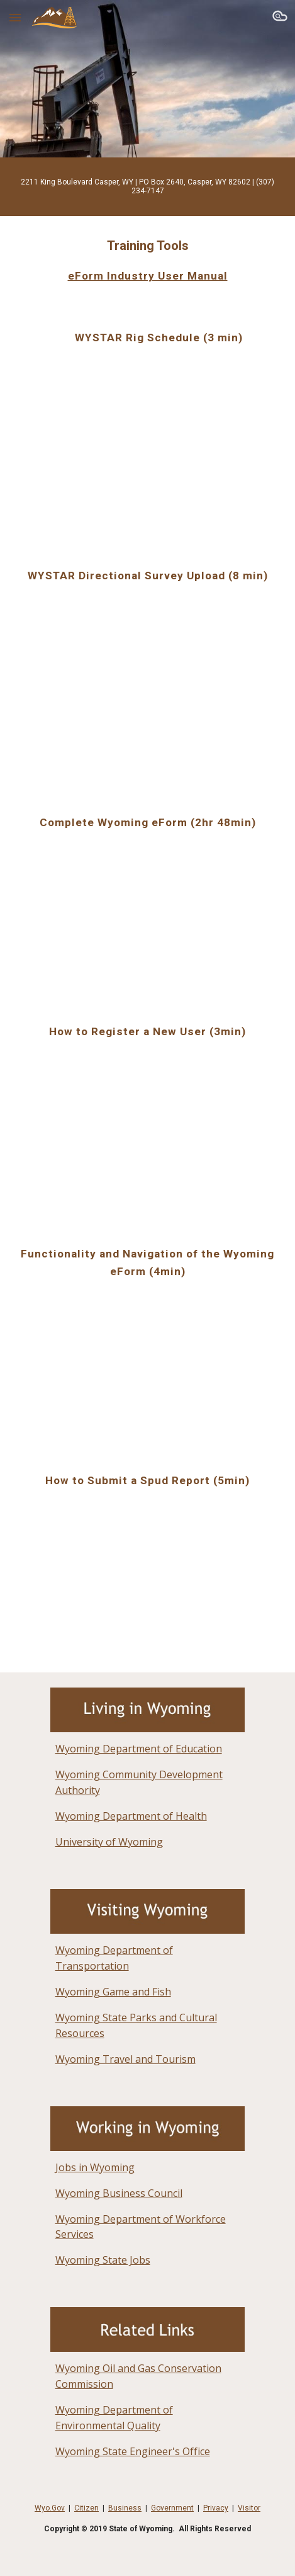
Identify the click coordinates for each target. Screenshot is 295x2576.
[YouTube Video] (147, 441)
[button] (15, 17)
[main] (147, 187)
